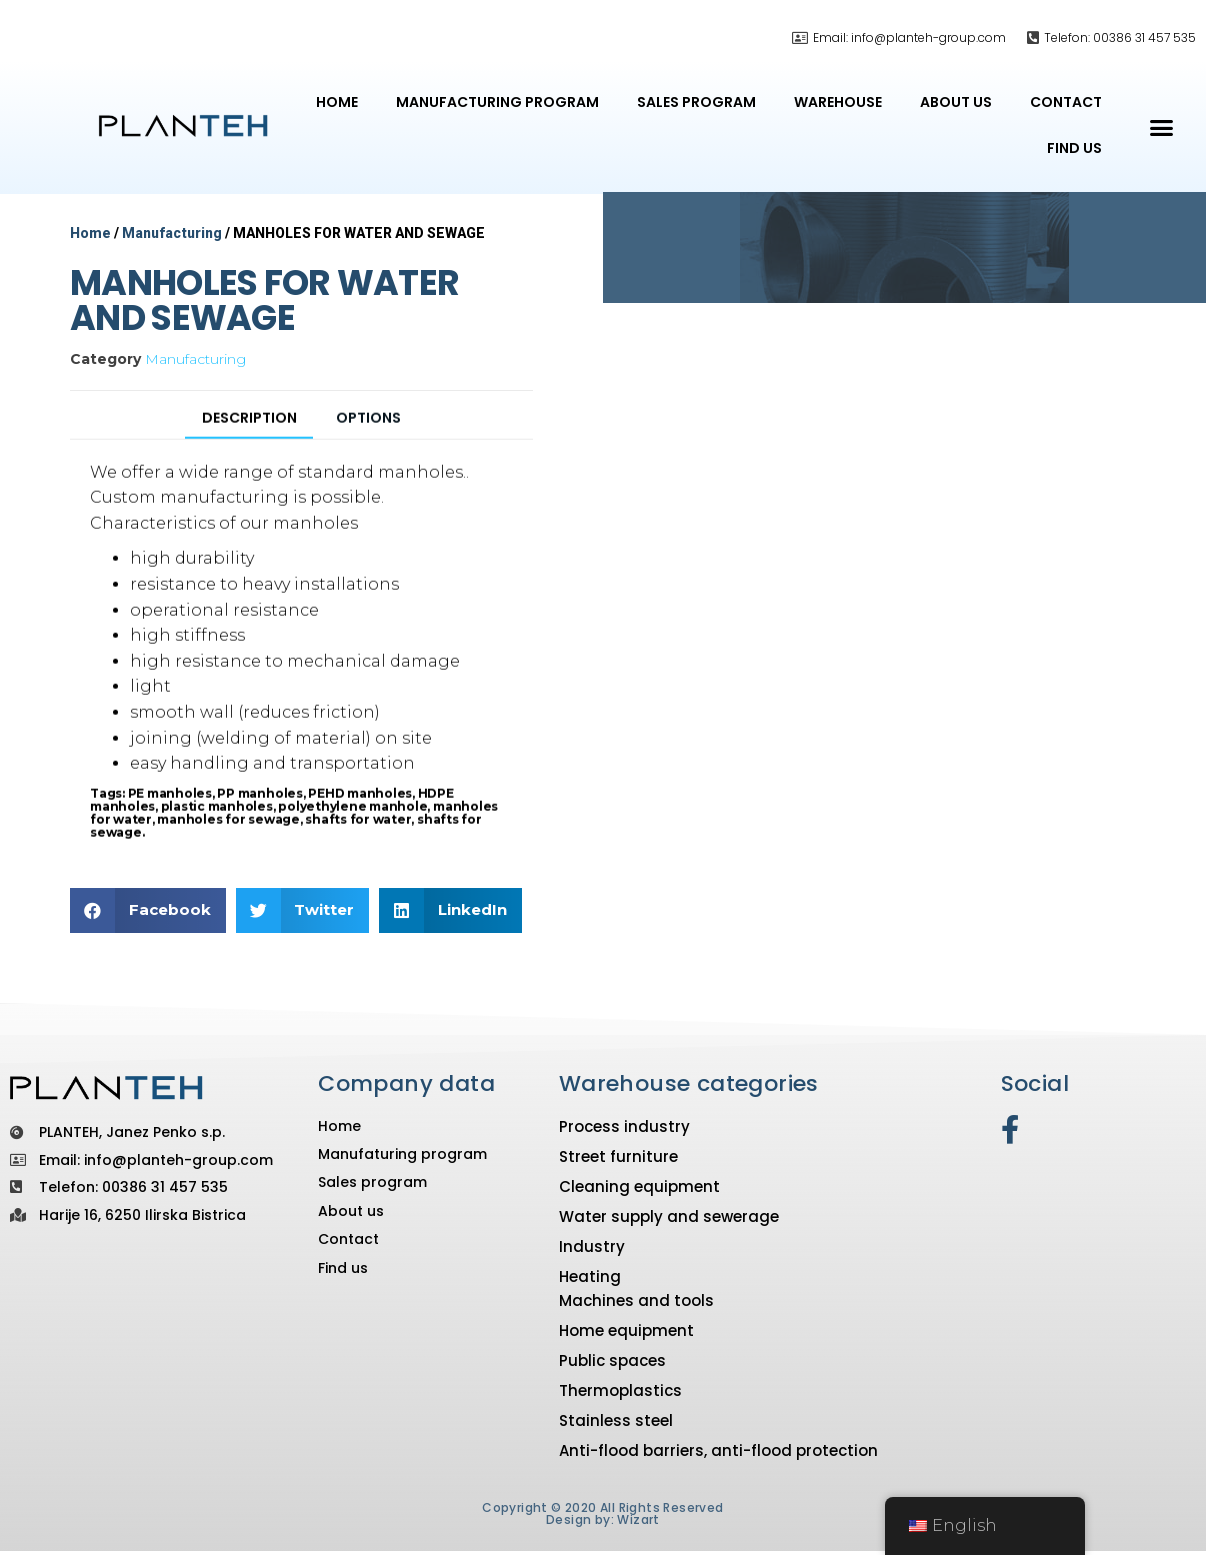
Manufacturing (172, 233)
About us (956, 102)
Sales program (696, 102)
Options (375, 452)
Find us (1074, 148)
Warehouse (838, 102)
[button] (1162, 128)
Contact (1066, 102)
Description (244, 452)
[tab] (244, 455)
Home (337, 102)
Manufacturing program (497, 102)
